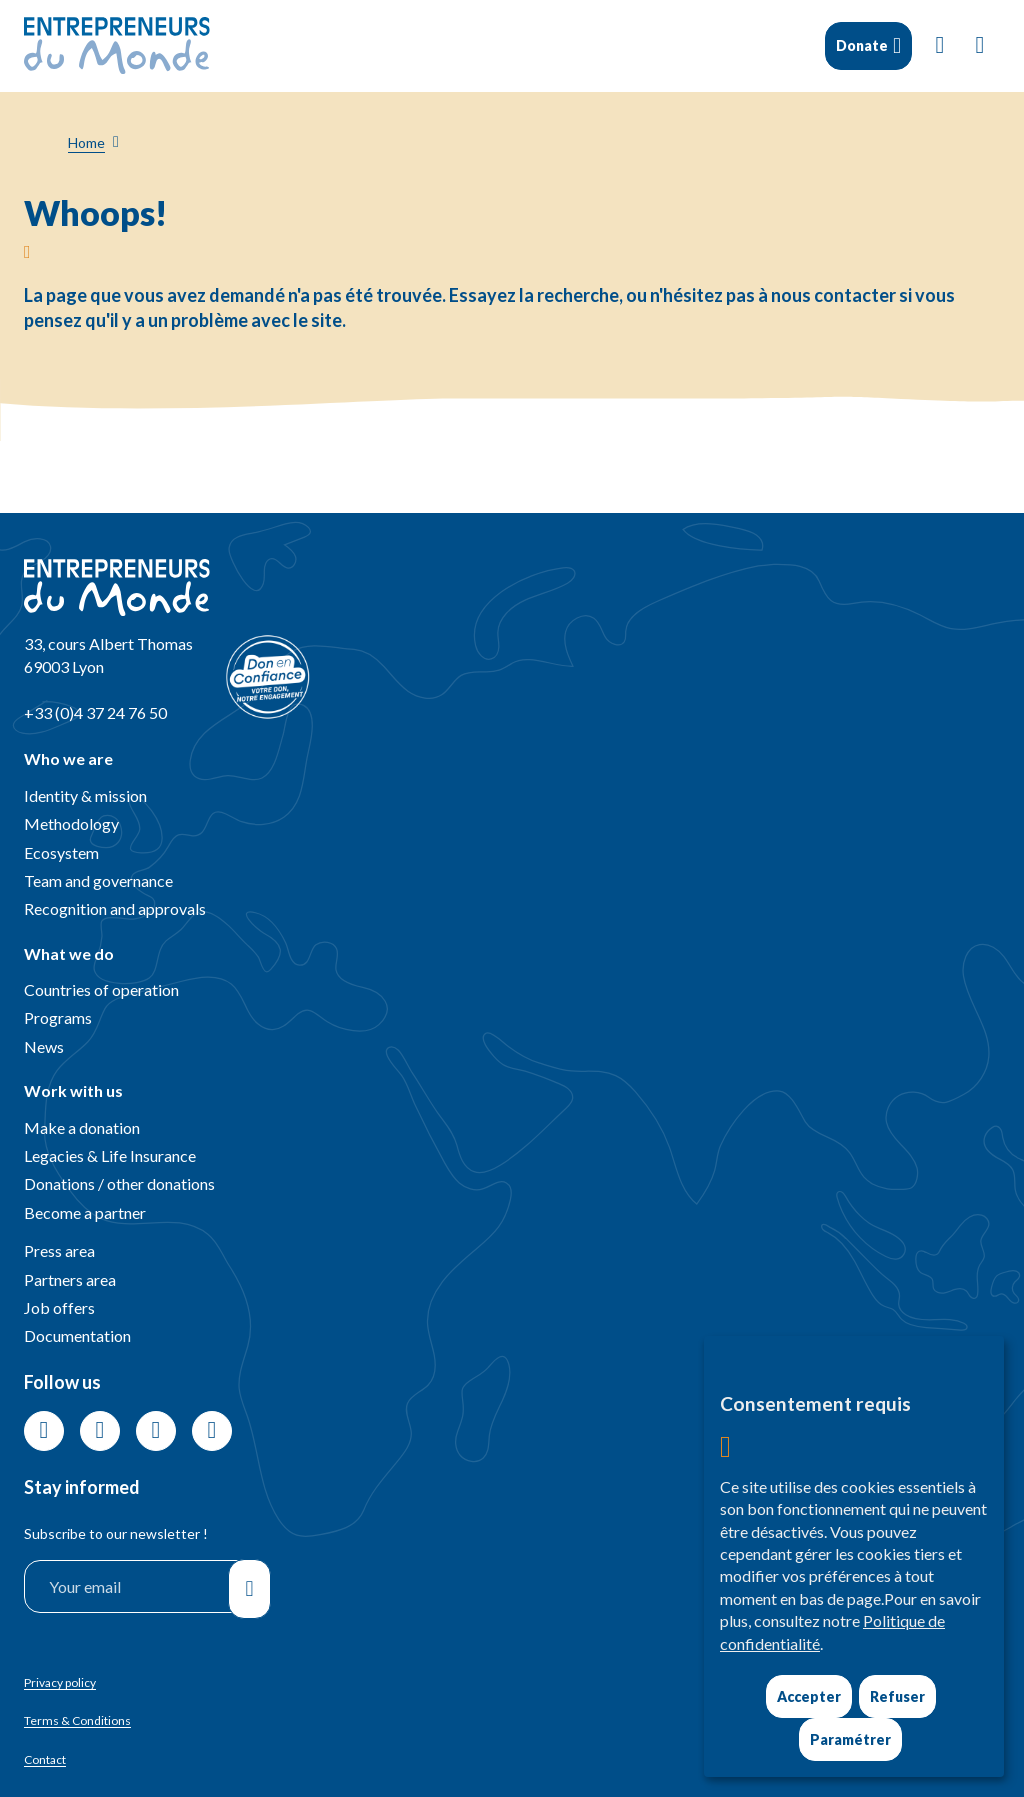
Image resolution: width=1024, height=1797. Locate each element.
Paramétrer (850, 1739)
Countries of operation (101, 989)
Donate (862, 45)
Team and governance (98, 880)
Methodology (71, 823)
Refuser (897, 1696)
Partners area (70, 1279)
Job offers (59, 1307)
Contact (45, 1759)
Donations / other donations (119, 1183)
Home (86, 142)
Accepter (809, 1696)
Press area (59, 1250)
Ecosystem (61, 852)
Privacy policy (60, 1682)
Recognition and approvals (115, 908)
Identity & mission (85, 795)
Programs (58, 1017)
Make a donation (82, 1127)
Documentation (77, 1335)
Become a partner (85, 1212)
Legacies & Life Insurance (110, 1155)
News (44, 1046)
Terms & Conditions (77, 1720)
